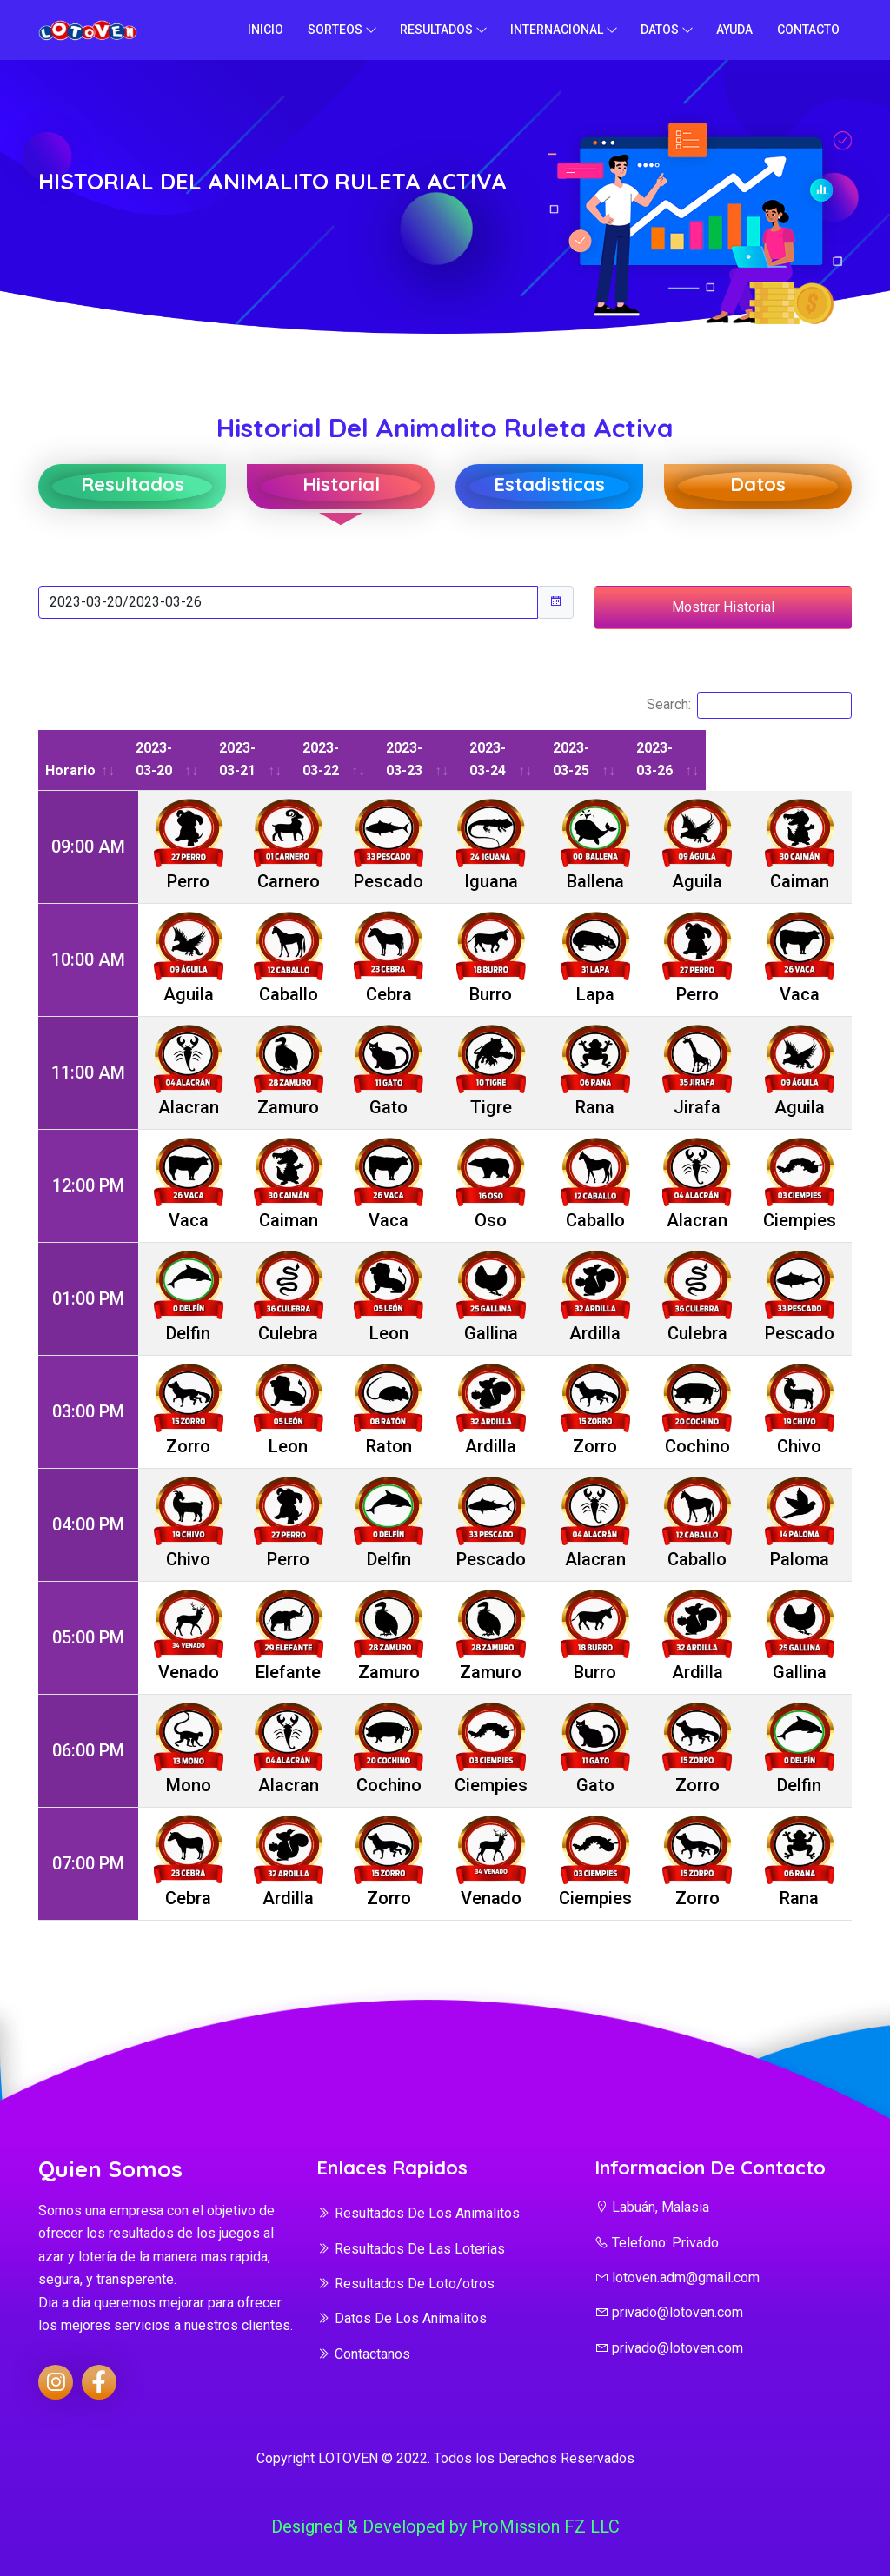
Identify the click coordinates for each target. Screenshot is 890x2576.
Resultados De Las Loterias (410, 2249)
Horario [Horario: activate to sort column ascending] (72, 770)
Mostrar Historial (723, 607)
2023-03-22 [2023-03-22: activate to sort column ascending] (375, 759)
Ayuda (734, 30)
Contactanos (363, 2354)
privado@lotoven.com (668, 2312)
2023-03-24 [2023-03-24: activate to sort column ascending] (583, 759)
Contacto (808, 30)
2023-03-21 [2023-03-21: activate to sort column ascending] (272, 759)
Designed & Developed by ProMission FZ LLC (445, 2526)
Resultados (436, 30)
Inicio (265, 30)
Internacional (556, 30)
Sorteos (335, 30)
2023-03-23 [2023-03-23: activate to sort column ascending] (479, 759)
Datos (660, 30)
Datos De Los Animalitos (401, 2318)
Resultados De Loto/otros (405, 2283)
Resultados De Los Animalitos (418, 2213)
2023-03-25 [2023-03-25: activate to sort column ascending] (686, 759)
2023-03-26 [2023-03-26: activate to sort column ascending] (790, 759)
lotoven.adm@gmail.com (677, 2277)
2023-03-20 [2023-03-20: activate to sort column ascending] (167, 759)
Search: (749, 705)
